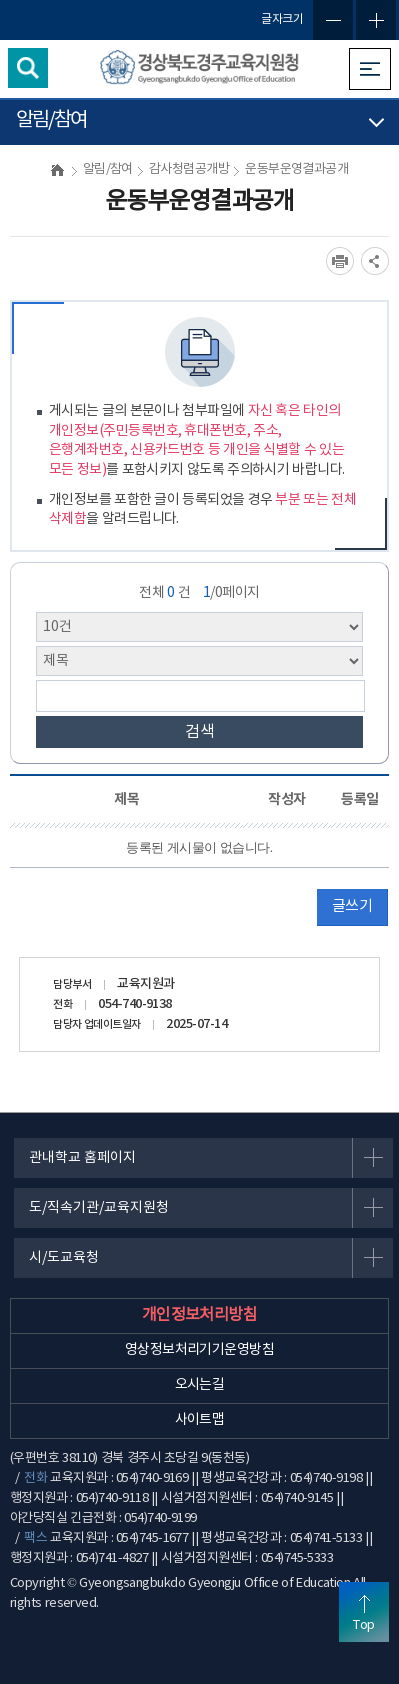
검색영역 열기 (28, 68)
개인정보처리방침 (200, 1315)
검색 (200, 732)
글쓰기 (352, 906)
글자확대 (376, 20)
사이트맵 (200, 1420)
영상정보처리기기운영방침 (199, 1350)
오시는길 (200, 1385)
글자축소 (333, 20)
